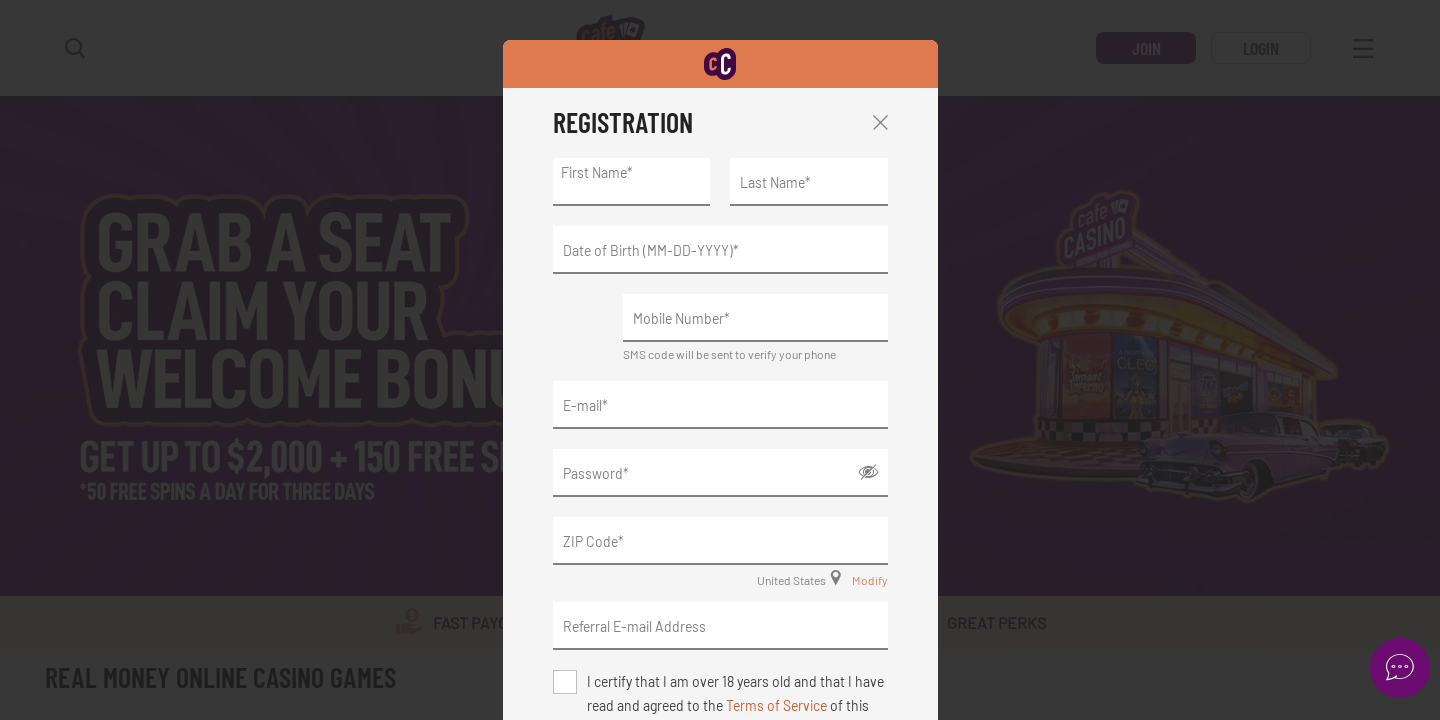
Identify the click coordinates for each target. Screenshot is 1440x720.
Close (880, 122)
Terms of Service (776, 705)
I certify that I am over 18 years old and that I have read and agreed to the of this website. (735, 683)
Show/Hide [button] (868, 472)
